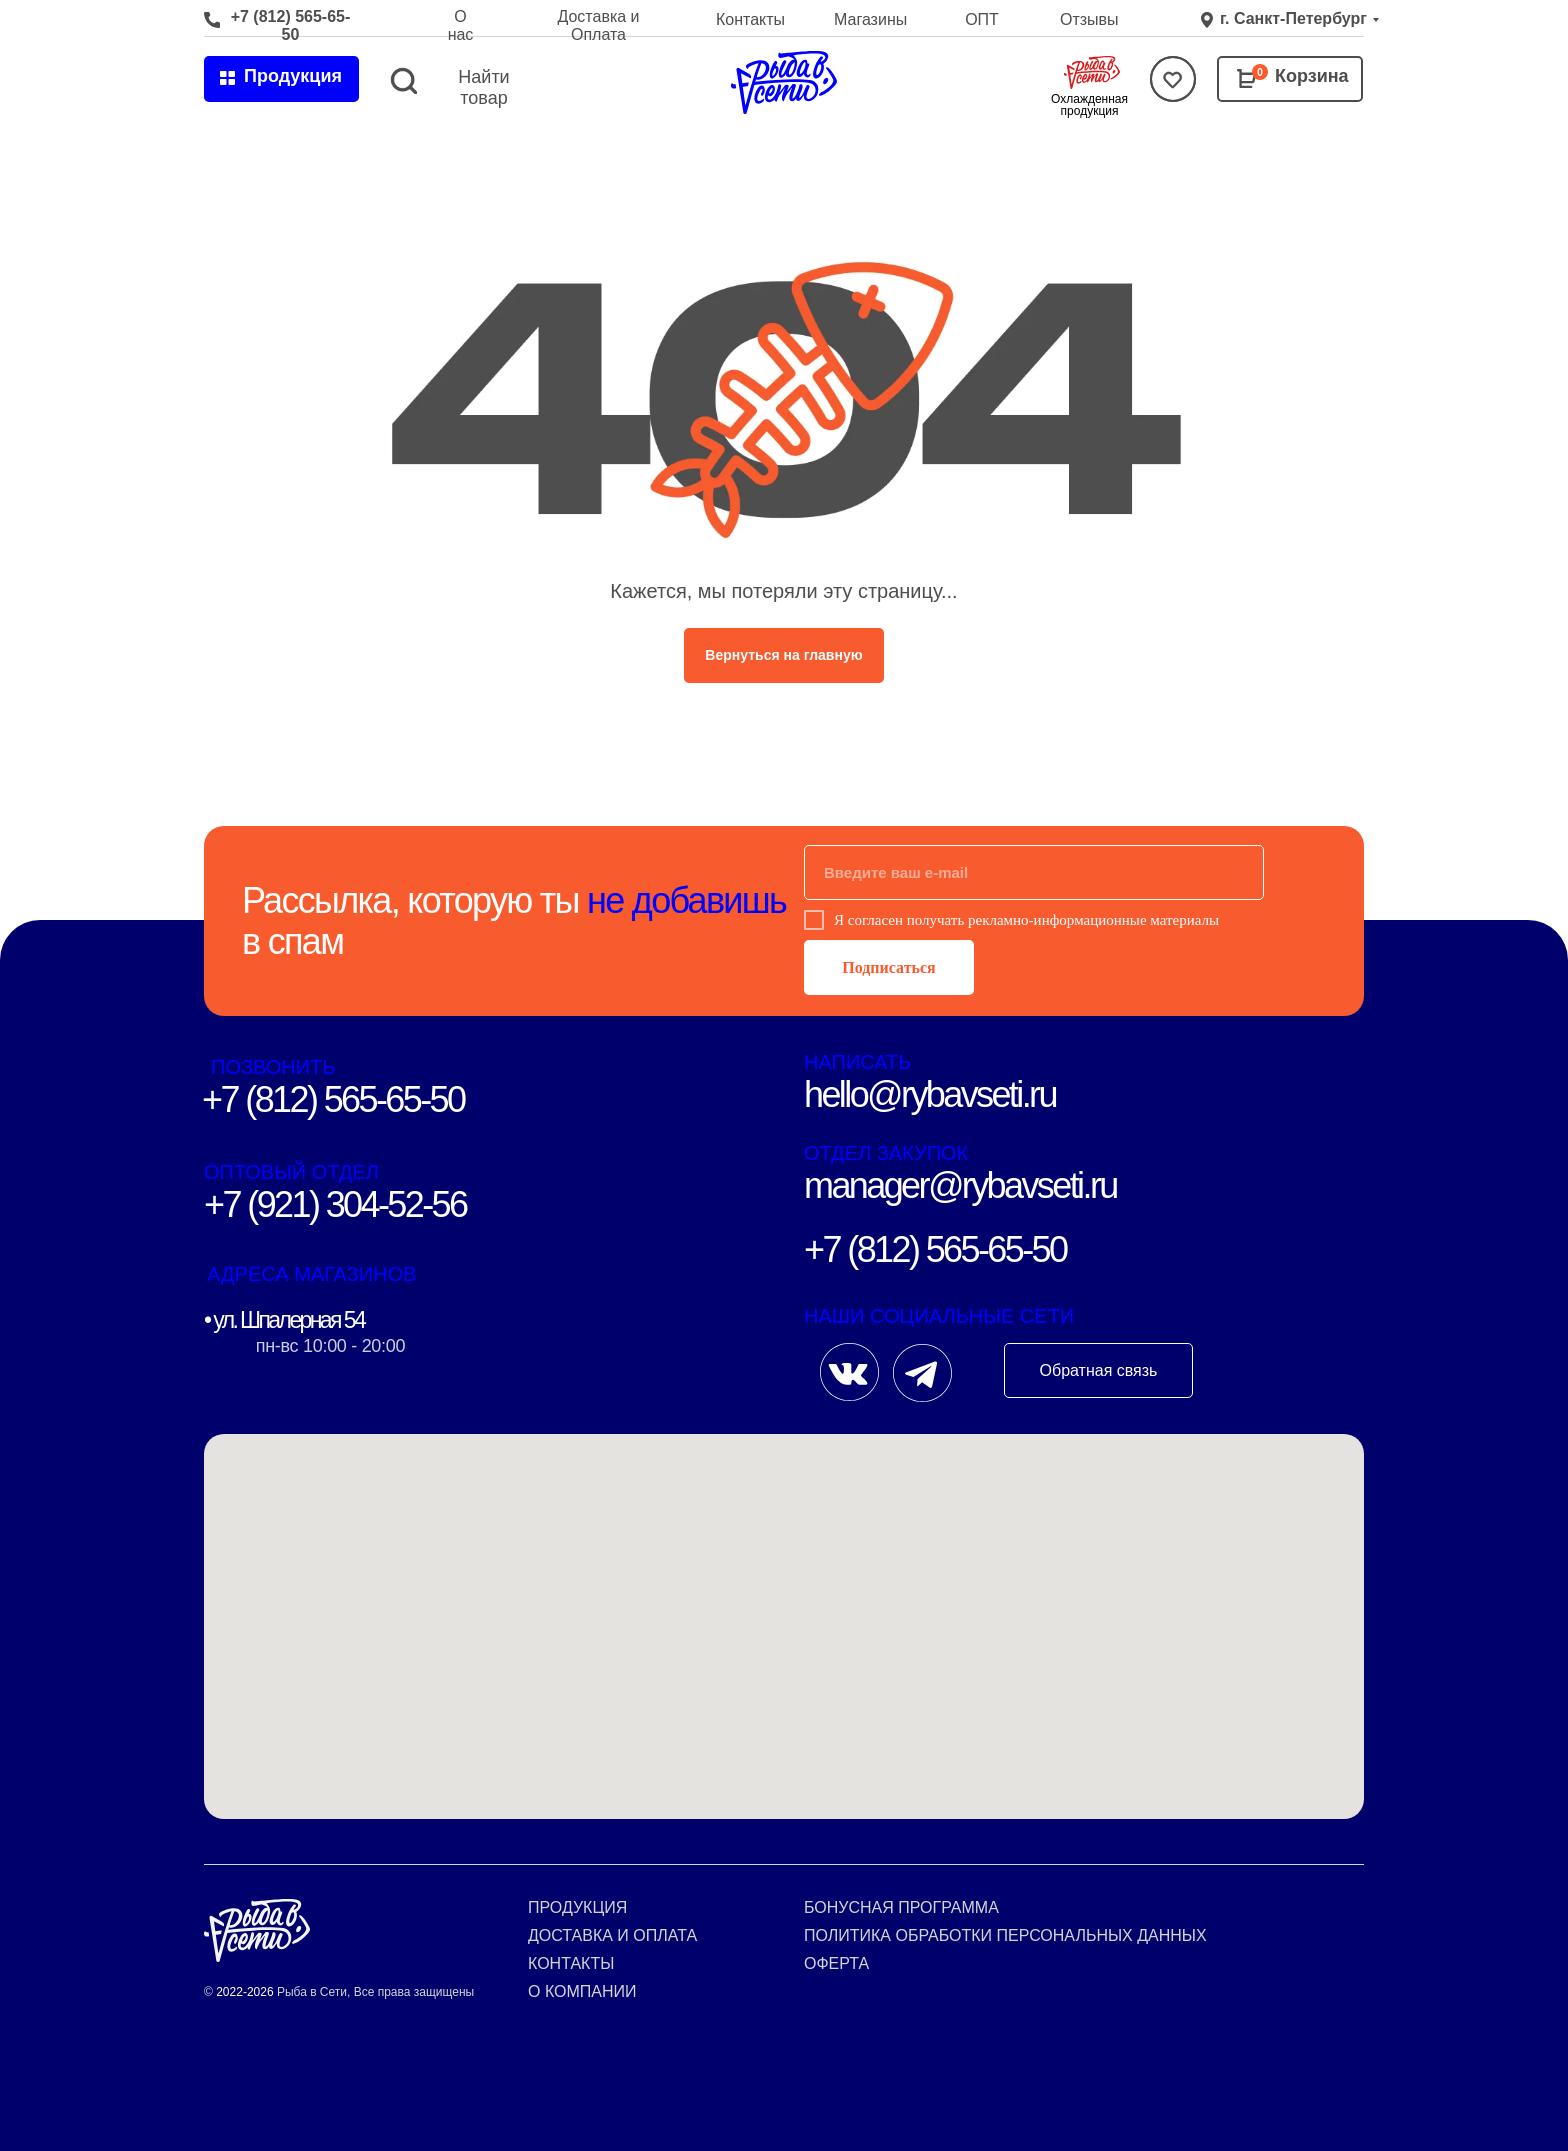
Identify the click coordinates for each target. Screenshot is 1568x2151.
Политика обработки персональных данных (1005, 1935)
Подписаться (888, 967)
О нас (461, 25)
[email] (1034, 872)
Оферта (836, 1963)
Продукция (577, 1907)
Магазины (870, 19)
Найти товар (483, 87)
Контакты (750, 19)
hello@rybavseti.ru (930, 1094)
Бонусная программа (901, 1907)
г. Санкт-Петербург (1293, 18)
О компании (582, 1991)
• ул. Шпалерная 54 (284, 1320)
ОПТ (982, 19)
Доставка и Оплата (598, 25)
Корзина (1312, 76)
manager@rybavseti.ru (960, 1185)
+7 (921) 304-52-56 (335, 1204)
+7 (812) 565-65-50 (291, 25)
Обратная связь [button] (1099, 1370)
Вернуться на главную (783, 655)
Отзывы (1089, 19)
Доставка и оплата (612, 1935)
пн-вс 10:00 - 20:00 (330, 1346)
